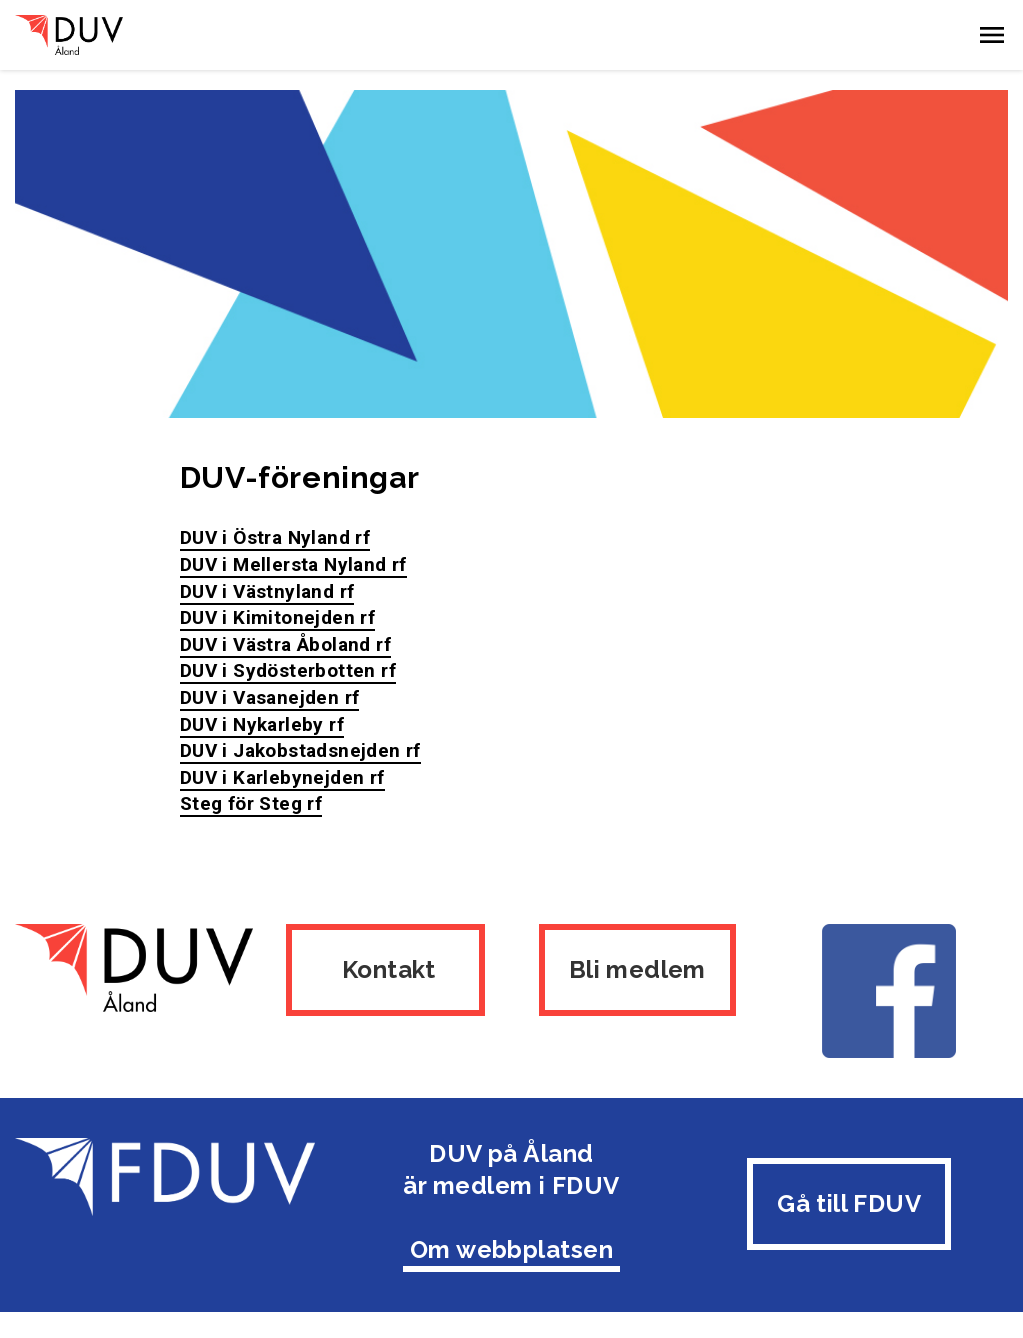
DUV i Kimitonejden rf (277, 617)
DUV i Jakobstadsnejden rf (300, 750)
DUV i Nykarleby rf (262, 724)
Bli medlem (637, 969)
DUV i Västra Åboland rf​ (285, 644)
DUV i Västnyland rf (267, 591)
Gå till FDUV (849, 1203)
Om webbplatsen (512, 1249)
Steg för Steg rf (251, 803)
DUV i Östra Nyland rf (275, 537)
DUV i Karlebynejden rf (282, 777)
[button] (992, 35)
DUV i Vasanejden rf (270, 697)
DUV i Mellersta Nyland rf (293, 564)
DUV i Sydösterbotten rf (288, 670)
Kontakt (385, 969)
